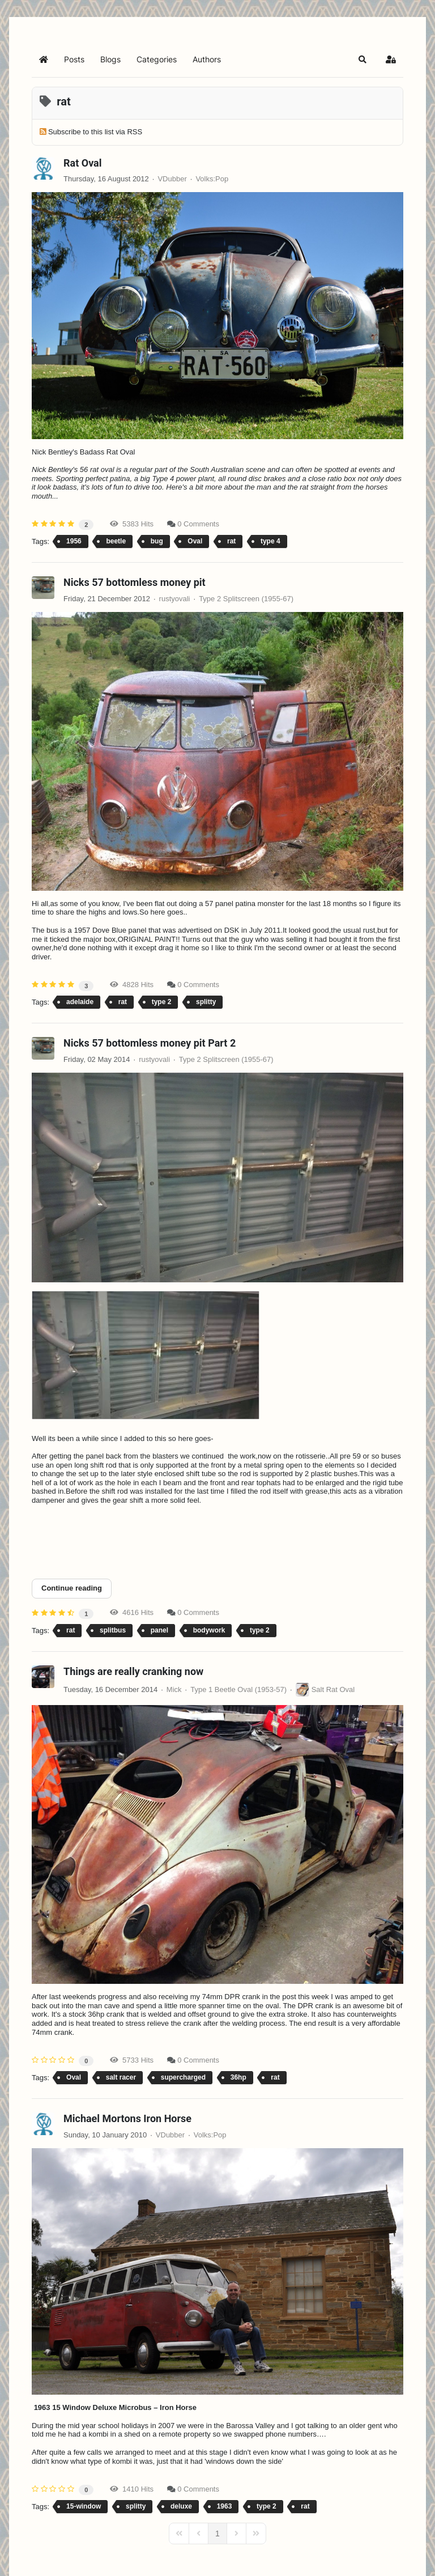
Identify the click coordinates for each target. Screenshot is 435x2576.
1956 (74, 541)
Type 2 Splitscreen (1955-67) (246, 598)
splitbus (113, 1630)
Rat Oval (82, 163)
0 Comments (198, 524)
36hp (238, 2077)
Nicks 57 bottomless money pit (134, 582)
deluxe (181, 2506)
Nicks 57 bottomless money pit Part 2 (149, 1043)
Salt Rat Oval (333, 1689)
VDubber (171, 179)
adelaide (79, 1002)
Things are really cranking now (133, 1671)
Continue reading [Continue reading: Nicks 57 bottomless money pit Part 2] (71, 1588)
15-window (83, 2506)
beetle (116, 541)
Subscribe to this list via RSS (95, 131)
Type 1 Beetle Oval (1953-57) (238, 1689)
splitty (206, 1002)
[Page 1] (217, 2533)
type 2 (162, 1002)
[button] (362, 59)
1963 (224, 2506)
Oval (194, 541)
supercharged (183, 2077)
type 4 (270, 541)
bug (157, 541)
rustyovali (174, 598)
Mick (174, 1689)
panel (159, 1630)
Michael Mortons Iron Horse (127, 2118)
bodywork (209, 1630)
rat (231, 541)
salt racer (121, 2077)
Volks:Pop (211, 179)
